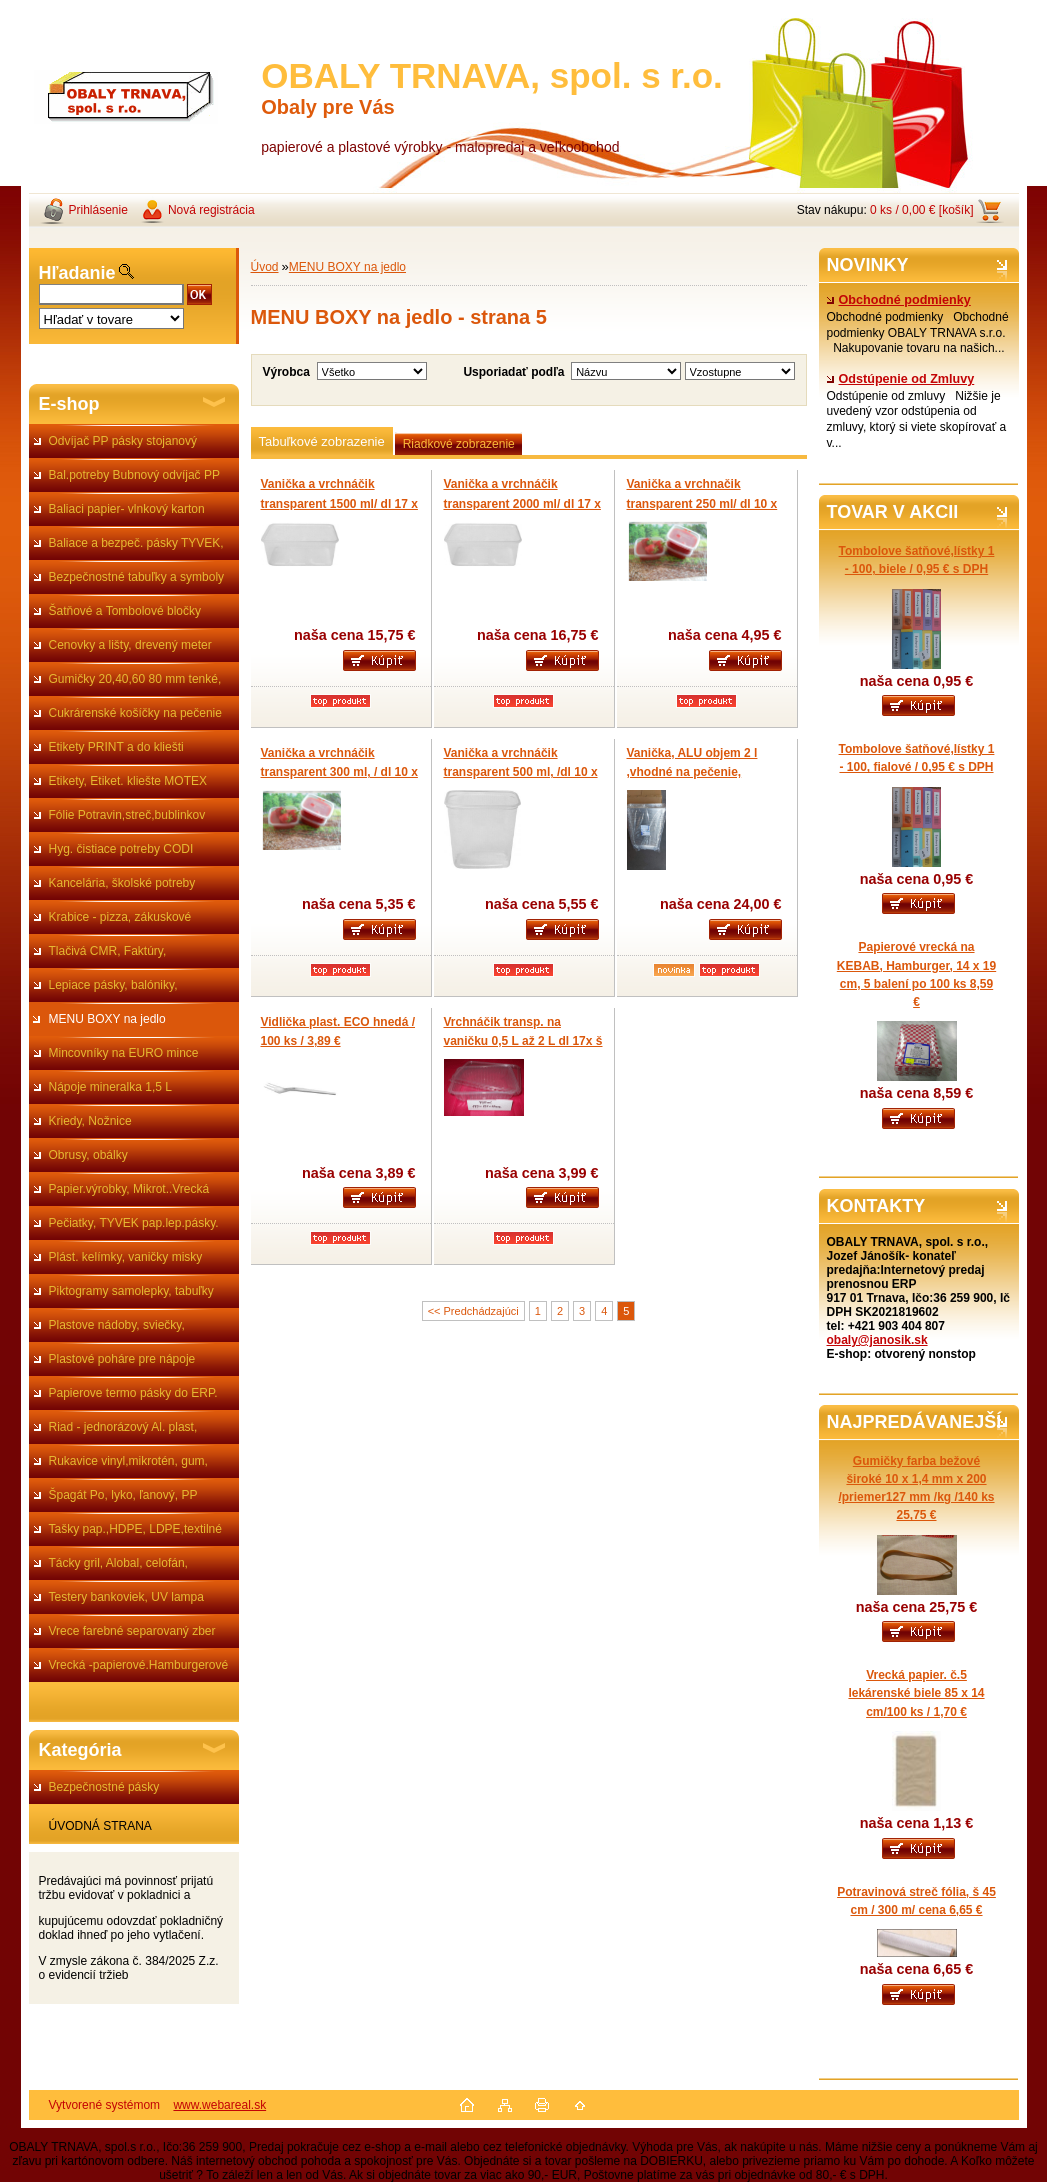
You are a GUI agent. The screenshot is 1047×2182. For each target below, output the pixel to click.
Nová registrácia (211, 210)
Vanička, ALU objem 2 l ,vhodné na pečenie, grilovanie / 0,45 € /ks (692, 772)
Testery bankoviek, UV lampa (126, 1597)
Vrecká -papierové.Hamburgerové (139, 1665)
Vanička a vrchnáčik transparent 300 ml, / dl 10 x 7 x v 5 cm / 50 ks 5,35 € (339, 772)
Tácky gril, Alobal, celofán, (118, 1563)
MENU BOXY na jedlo (107, 1019)
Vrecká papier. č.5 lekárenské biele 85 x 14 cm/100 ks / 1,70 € (916, 1693)
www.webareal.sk (219, 2105)
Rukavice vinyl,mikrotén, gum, (128, 1461)
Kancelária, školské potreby (122, 883)
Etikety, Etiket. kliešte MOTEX (128, 781)
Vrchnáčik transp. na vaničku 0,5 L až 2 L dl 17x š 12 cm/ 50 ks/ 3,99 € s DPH (523, 1041)
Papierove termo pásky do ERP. (133, 1393)
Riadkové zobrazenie (459, 444)
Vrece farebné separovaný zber (132, 1631)
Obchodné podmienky (899, 300)
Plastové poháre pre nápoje (122, 1359)
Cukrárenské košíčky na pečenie (135, 713)
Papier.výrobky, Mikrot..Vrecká (129, 1189)
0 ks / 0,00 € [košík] (921, 210)
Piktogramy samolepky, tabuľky (131, 1291)
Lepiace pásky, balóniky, (113, 985)
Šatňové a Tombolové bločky (125, 611)
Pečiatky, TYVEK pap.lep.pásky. (134, 1223)
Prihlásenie (98, 210)
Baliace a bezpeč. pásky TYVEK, (136, 543)
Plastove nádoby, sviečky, (117, 1325)
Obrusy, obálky (88, 1155)
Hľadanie (77, 273)
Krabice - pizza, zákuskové (120, 917)
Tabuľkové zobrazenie (322, 441)
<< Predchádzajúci (473, 1311)
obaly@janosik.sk (877, 1340)
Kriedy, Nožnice (90, 1121)
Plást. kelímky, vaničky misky (126, 1257)
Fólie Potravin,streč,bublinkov (127, 815)
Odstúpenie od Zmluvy (901, 379)
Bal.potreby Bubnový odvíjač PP (134, 475)
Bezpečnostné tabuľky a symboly (137, 577)
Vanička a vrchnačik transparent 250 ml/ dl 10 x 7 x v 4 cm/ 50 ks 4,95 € (702, 503)
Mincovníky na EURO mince (124, 1053)
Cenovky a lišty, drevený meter (130, 645)
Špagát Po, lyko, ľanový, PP (123, 1495)
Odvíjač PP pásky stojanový (123, 441)
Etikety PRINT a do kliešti (116, 747)
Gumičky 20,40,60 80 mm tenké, (135, 679)
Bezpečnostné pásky (104, 1787)
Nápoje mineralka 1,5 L (110, 1087)
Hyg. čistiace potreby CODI (121, 849)
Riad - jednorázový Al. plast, (123, 1427)
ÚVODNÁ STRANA (100, 1826)
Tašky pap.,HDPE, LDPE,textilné (135, 1529)
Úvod (265, 267)
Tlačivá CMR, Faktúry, (108, 951)
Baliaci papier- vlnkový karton (127, 509)
